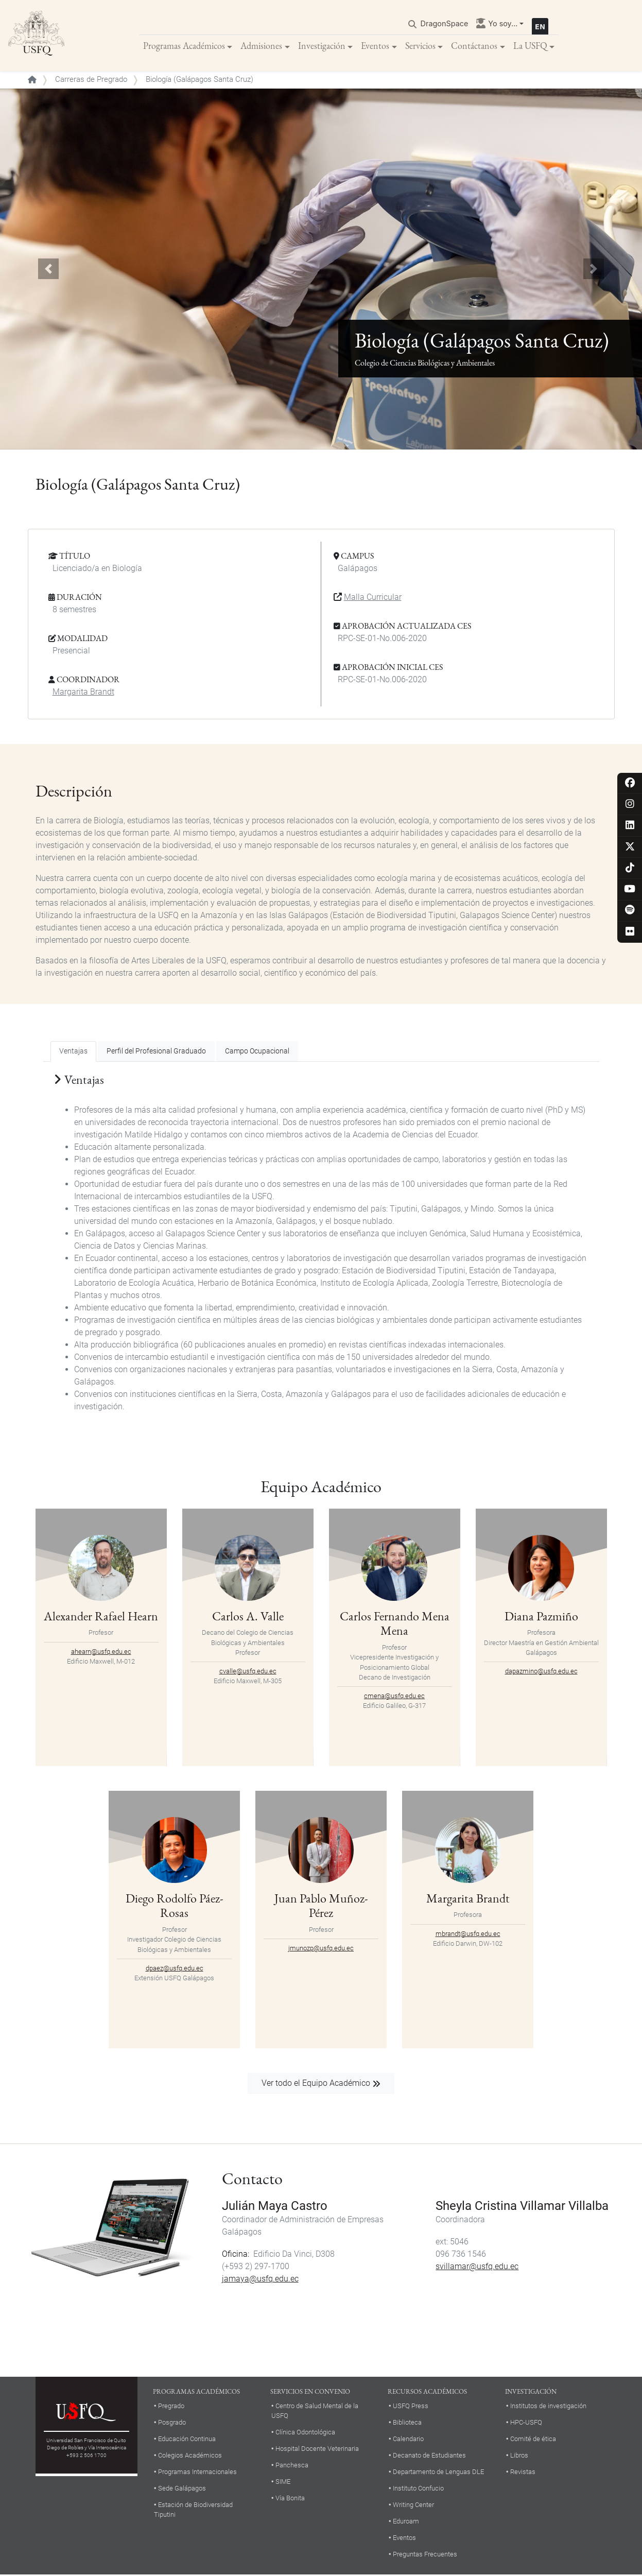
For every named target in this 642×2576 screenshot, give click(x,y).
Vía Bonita (290, 2499)
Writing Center (413, 2505)
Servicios (420, 46)
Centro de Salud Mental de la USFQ (314, 2412)
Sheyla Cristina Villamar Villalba (522, 2207)
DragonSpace (445, 24)
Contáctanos (474, 46)
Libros (519, 2456)
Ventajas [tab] (73, 1052)
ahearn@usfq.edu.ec (101, 1652)
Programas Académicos (184, 46)
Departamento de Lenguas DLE (438, 2473)
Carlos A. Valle (248, 1616)
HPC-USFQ (526, 2423)
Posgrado (172, 2423)
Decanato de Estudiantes (429, 2456)
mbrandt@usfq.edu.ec (468, 1934)
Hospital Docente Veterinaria (317, 2449)
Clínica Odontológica (305, 2433)
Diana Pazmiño (541, 1616)
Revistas (522, 2473)
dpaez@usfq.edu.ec (174, 1969)
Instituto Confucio (418, 2489)
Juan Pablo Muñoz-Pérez (321, 1906)
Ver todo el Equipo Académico (316, 2084)
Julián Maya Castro (274, 2207)
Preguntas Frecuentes (425, 2554)
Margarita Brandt (83, 693)
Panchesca (291, 2466)
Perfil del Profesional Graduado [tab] (156, 1052)
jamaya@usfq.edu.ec (260, 2280)
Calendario (408, 2440)
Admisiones (261, 46)
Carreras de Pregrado (91, 80)
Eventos (375, 46)
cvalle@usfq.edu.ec (247, 1672)
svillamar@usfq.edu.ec (477, 2267)
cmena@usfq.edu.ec (394, 1697)
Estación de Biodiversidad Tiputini (193, 2510)
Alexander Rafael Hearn (101, 1616)
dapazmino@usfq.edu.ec (541, 1672)
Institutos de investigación (548, 2407)
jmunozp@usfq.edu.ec (321, 1949)
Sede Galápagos (182, 2489)
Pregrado (171, 2407)
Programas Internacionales (197, 2473)
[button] (48, 270)
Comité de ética (533, 2440)
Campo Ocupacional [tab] (257, 1052)
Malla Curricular (373, 598)
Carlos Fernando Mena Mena (394, 1624)
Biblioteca (407, 2423)
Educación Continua (187, 2440)
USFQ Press (410, 2407)
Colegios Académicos (190, 2456)
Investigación (321, 46)
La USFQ (530, 46)
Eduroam (406, 2522)
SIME (282, 2482)
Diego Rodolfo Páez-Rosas (174, 1906)
